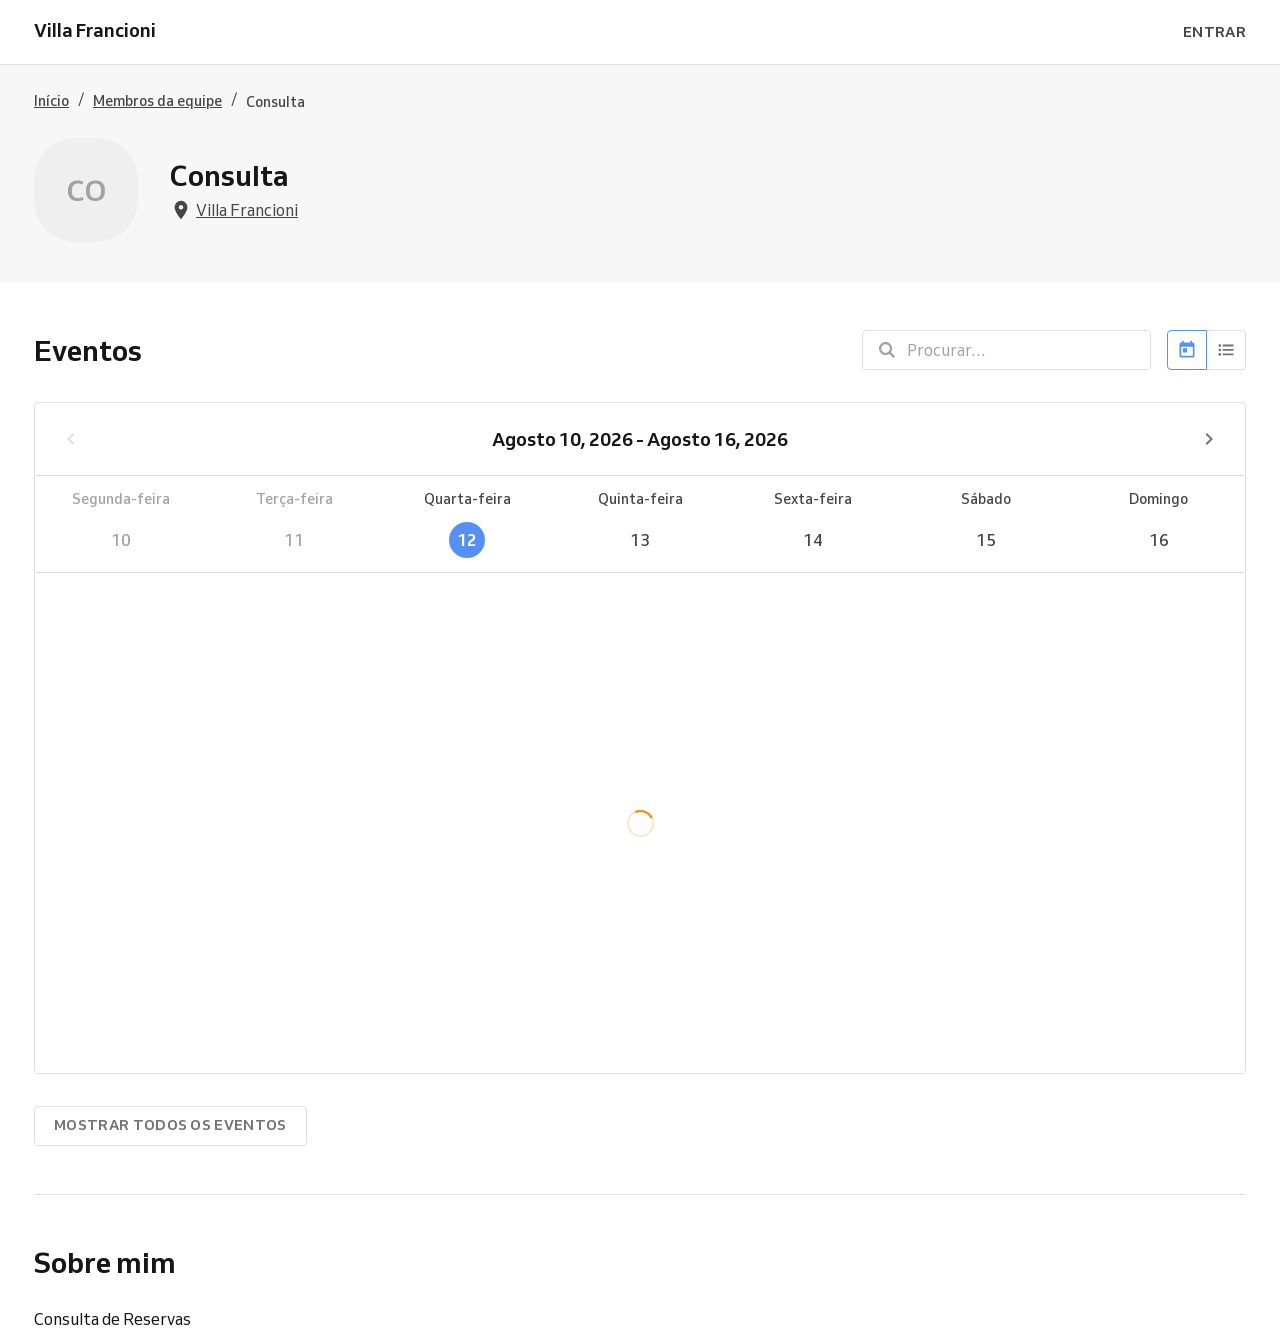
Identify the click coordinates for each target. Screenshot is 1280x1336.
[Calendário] (1187, 350)
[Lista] (1226, 350)
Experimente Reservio (609, 1312)
